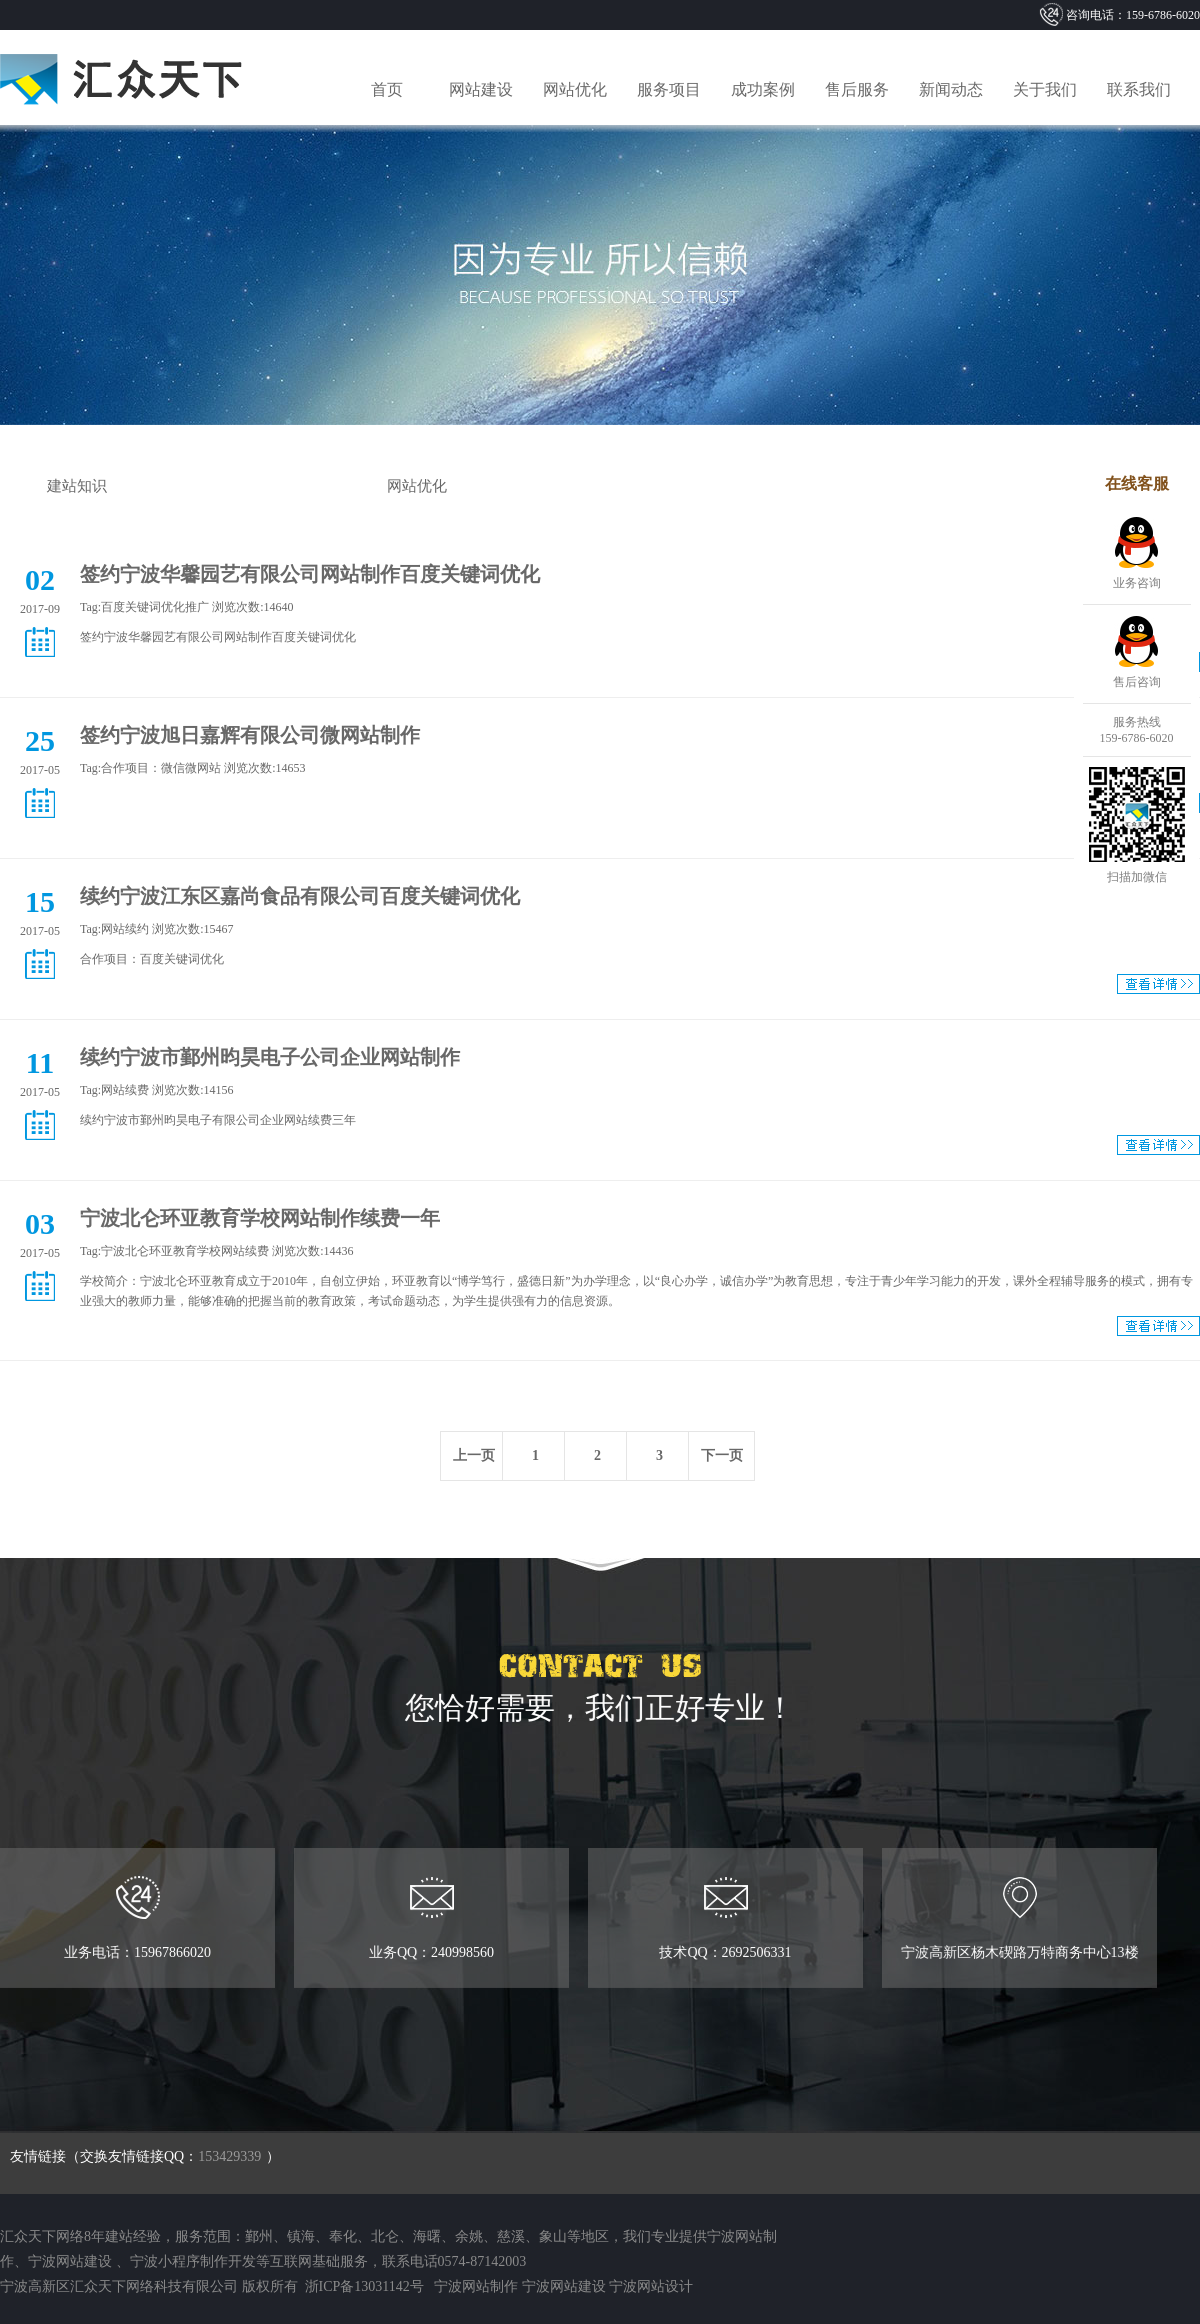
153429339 (229, 2156)
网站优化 (417, 486)
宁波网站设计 (651, 2286)
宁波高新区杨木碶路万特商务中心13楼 (1020, 1918)
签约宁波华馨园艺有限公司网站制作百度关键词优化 (310, 574)
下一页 (722, 1455)
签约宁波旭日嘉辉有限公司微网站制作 (250, 735)
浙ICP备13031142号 (362, 2286)
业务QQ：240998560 (431, 1918)
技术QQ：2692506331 (726, 1918)
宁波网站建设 (70, 2261)
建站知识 (77, 486)
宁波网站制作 (476, 2286)
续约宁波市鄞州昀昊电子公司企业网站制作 (270, 1057)
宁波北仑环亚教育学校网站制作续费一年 (260, 1218)
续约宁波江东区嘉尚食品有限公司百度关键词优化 (300, 896)
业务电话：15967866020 (137, 1918)
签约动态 (247, 486)
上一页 (474, 1455)
